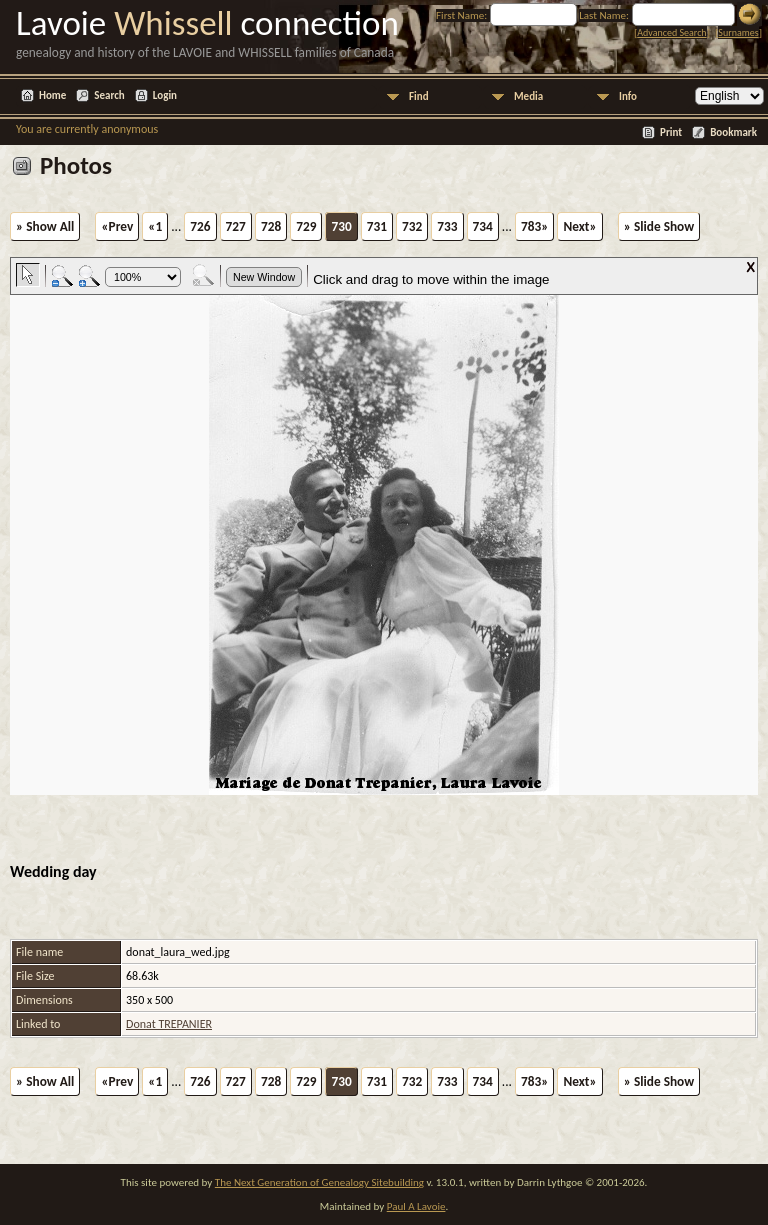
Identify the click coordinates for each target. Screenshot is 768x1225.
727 (236, 226)
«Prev (117, 226)
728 (271, 226)
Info (628, 96)
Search (109, 95)
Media (528, 96)
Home (52, 95)
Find (419, 96)
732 (412, 226)
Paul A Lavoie (416, 1206)
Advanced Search (671, 32)
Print (671, 132)
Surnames (738, 32)
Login (165, 95)
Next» (579, 226)
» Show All (45, 226)
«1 (155, 226)
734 (483, 226)
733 (447, 226)
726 (200, 226)
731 (377, 226)
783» (534, 226)
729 (306, 226)
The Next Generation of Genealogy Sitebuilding (319, 1182)
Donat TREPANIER (169, 1024)
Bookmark (733, 132)
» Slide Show (659, 226)
